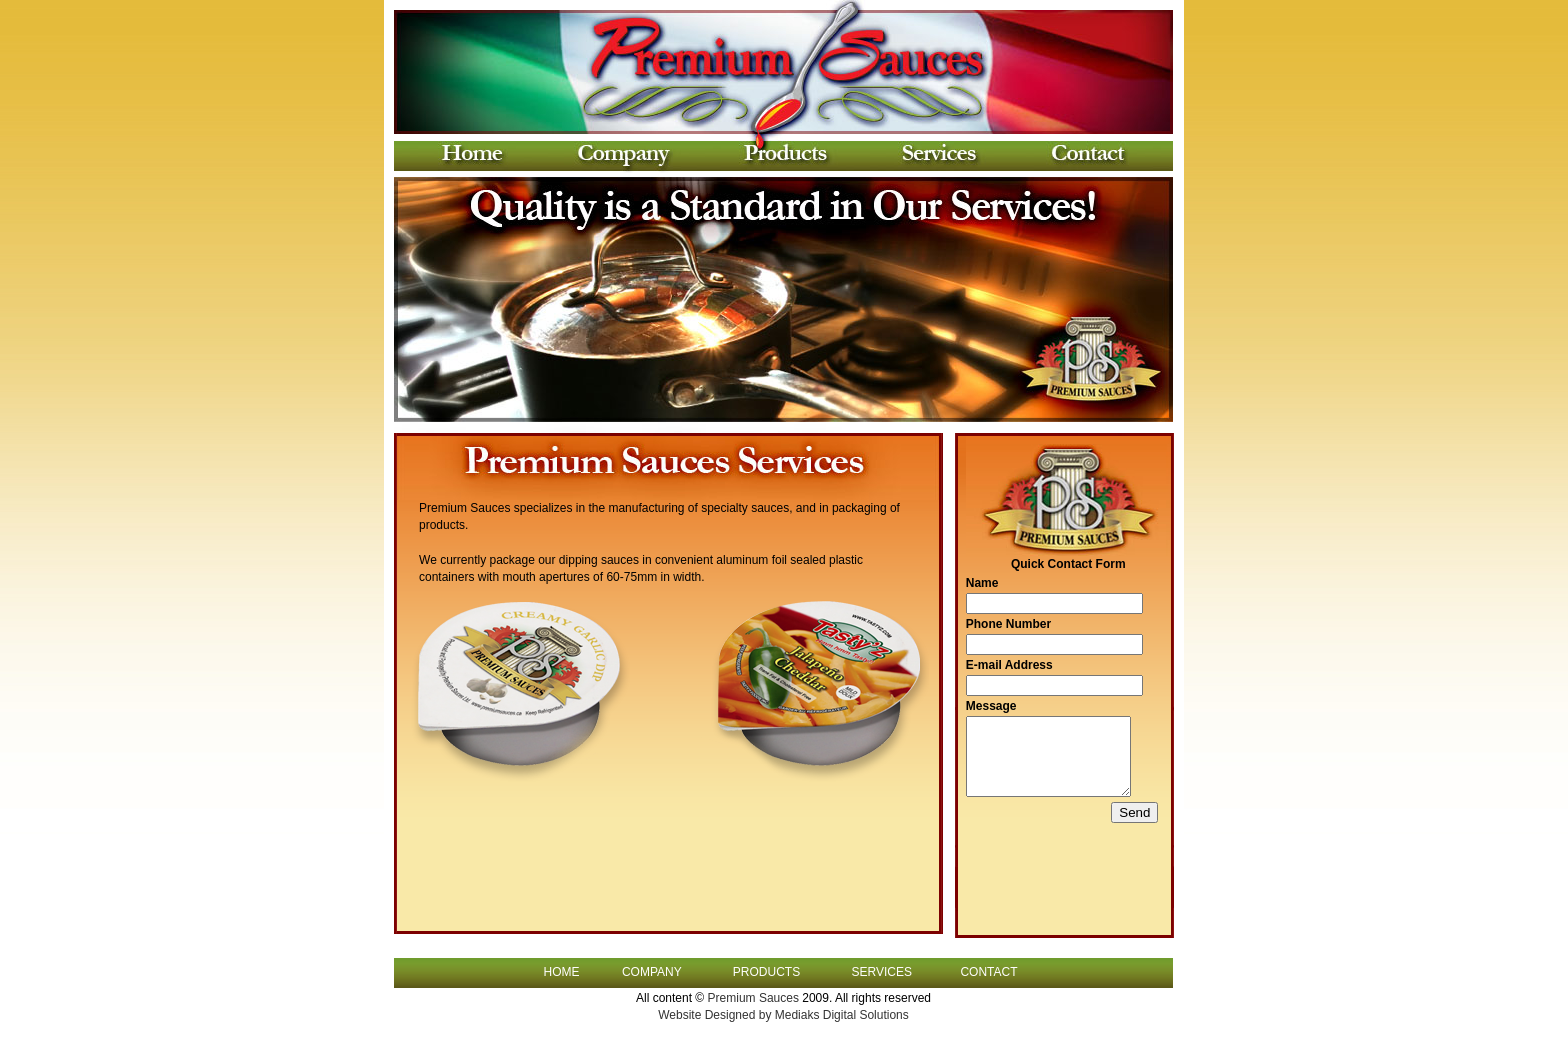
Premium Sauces (755, 1006)
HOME (562, 981)
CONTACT (988, 981)
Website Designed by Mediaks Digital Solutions (783, 1023)
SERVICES (881, 981)
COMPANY (652, 981)
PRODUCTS (766, 981)
